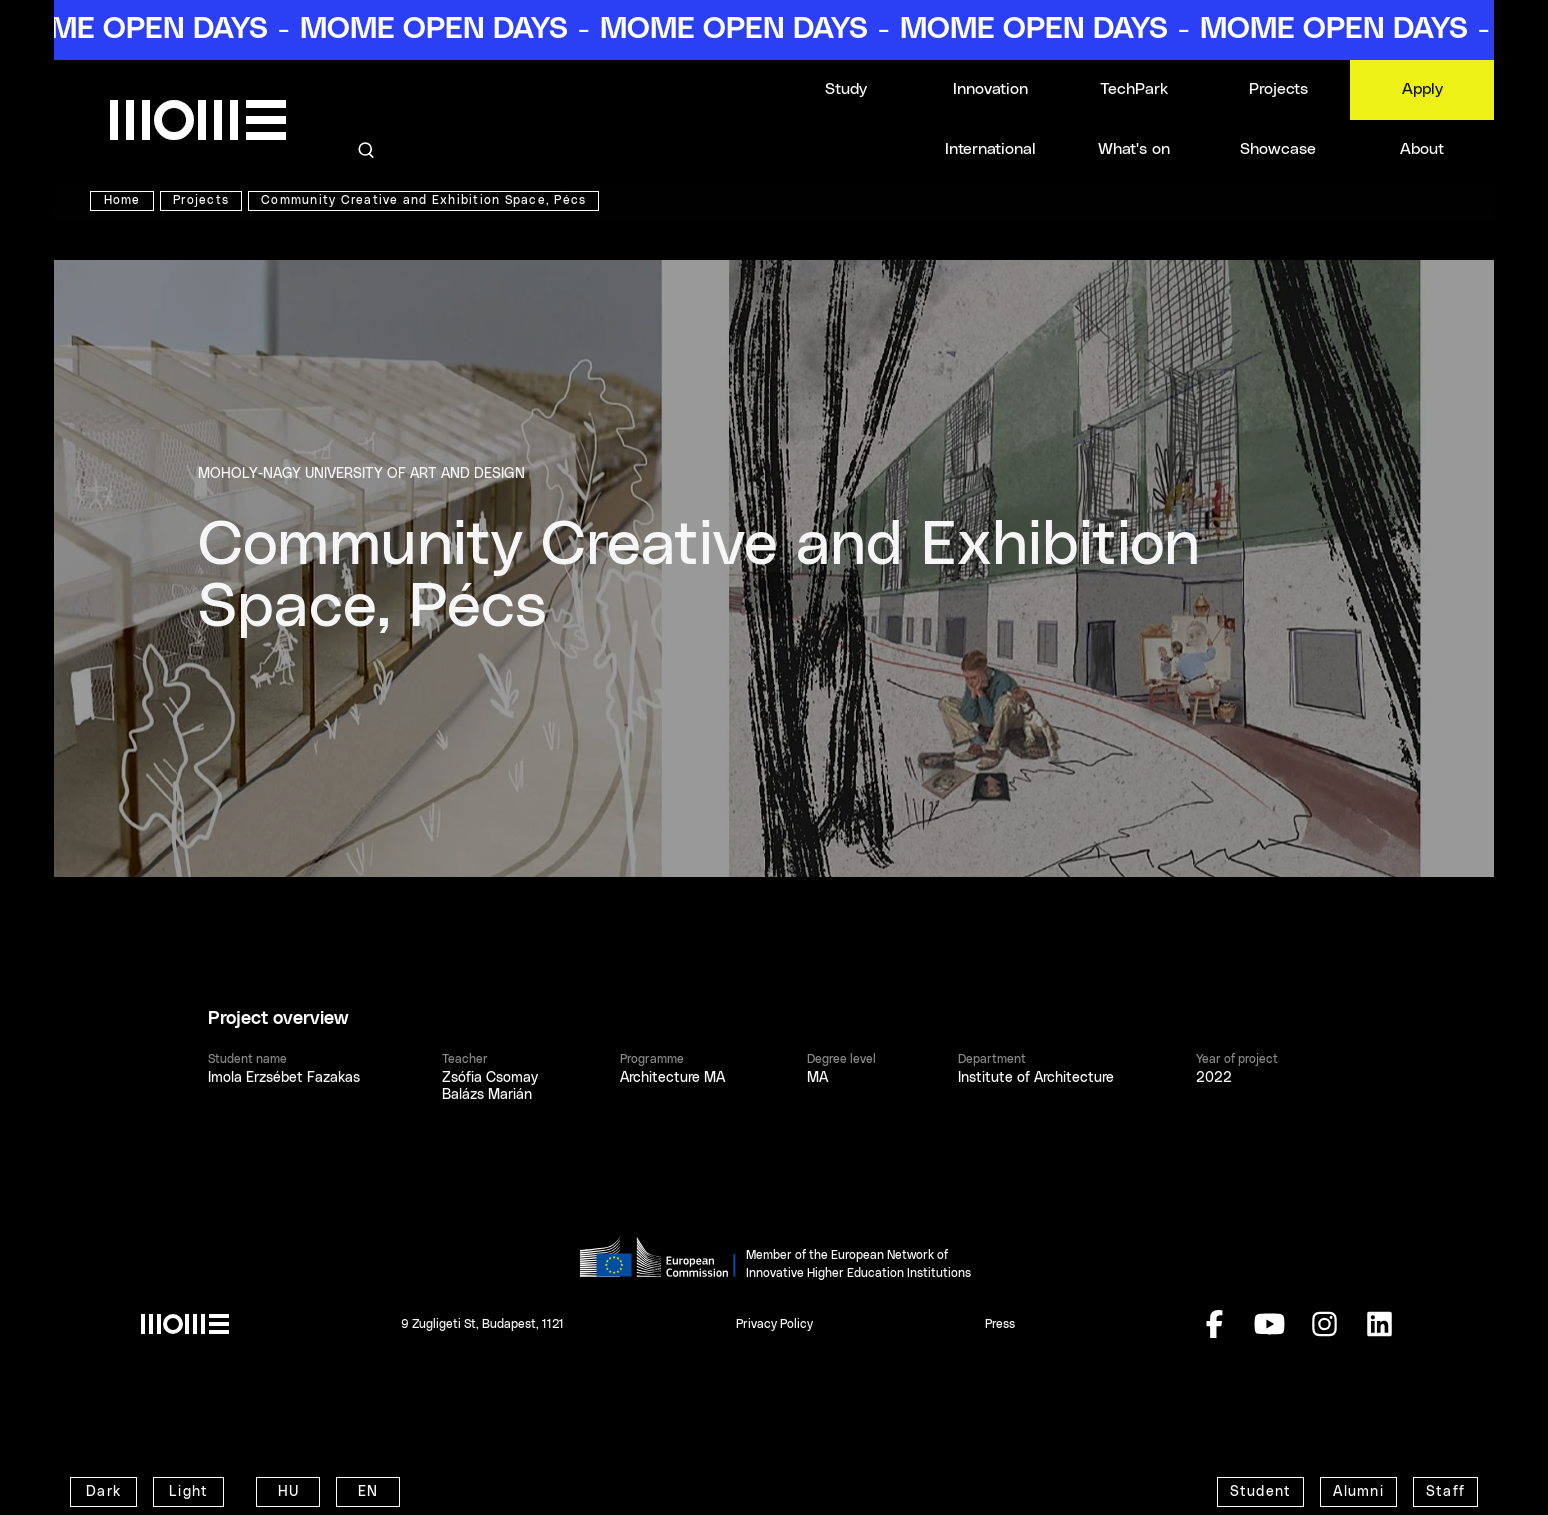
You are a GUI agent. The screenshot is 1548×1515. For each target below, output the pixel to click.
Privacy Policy (774, 1324)
